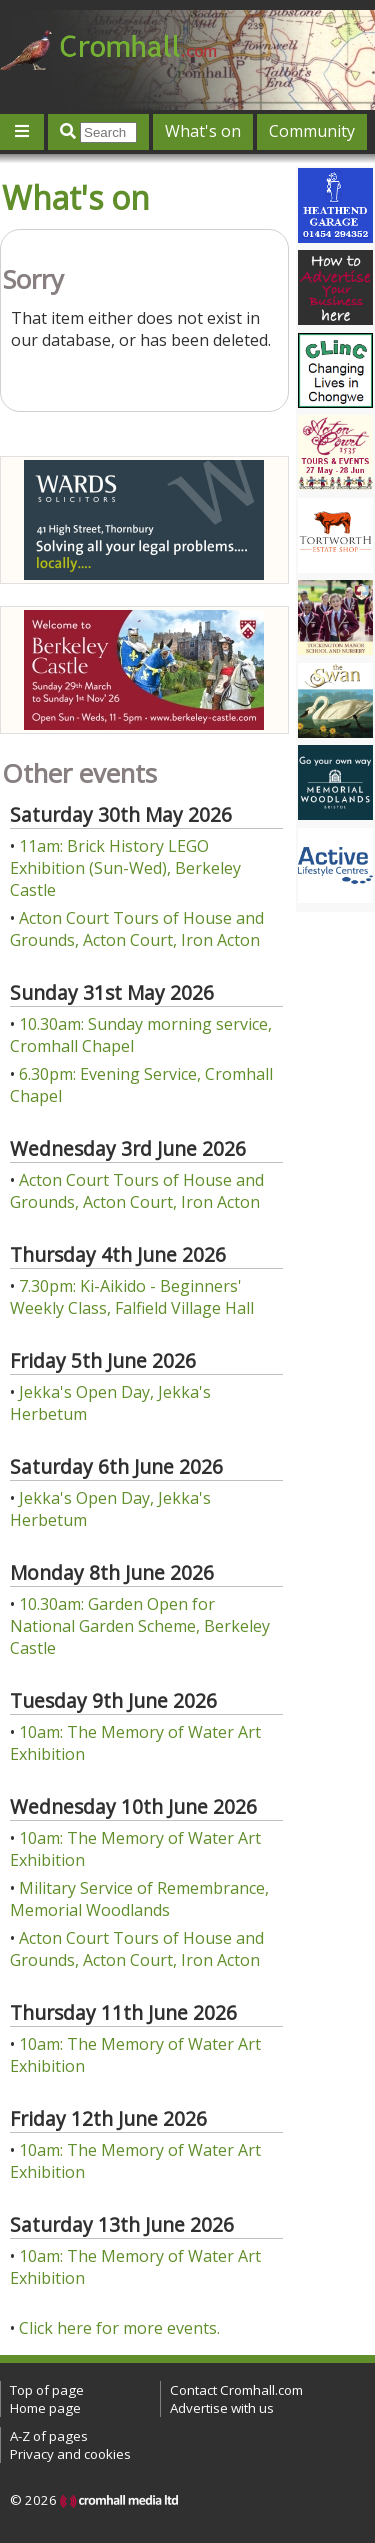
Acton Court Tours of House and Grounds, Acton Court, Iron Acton (137, 929)
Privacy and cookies (70, 2454)
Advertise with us (222, 2408)
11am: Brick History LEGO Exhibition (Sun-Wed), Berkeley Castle (125, 868)
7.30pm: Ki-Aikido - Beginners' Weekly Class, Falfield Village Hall (132, 1297)
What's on (203, 131)
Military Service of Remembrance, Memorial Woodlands (139, 1899)
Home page (45, 2408)
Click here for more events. (119, 2328)
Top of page (47, 2390)
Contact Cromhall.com (236, 2390)
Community (312, 131)
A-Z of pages (49, 2436)
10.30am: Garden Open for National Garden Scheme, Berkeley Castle (140, 1626)
